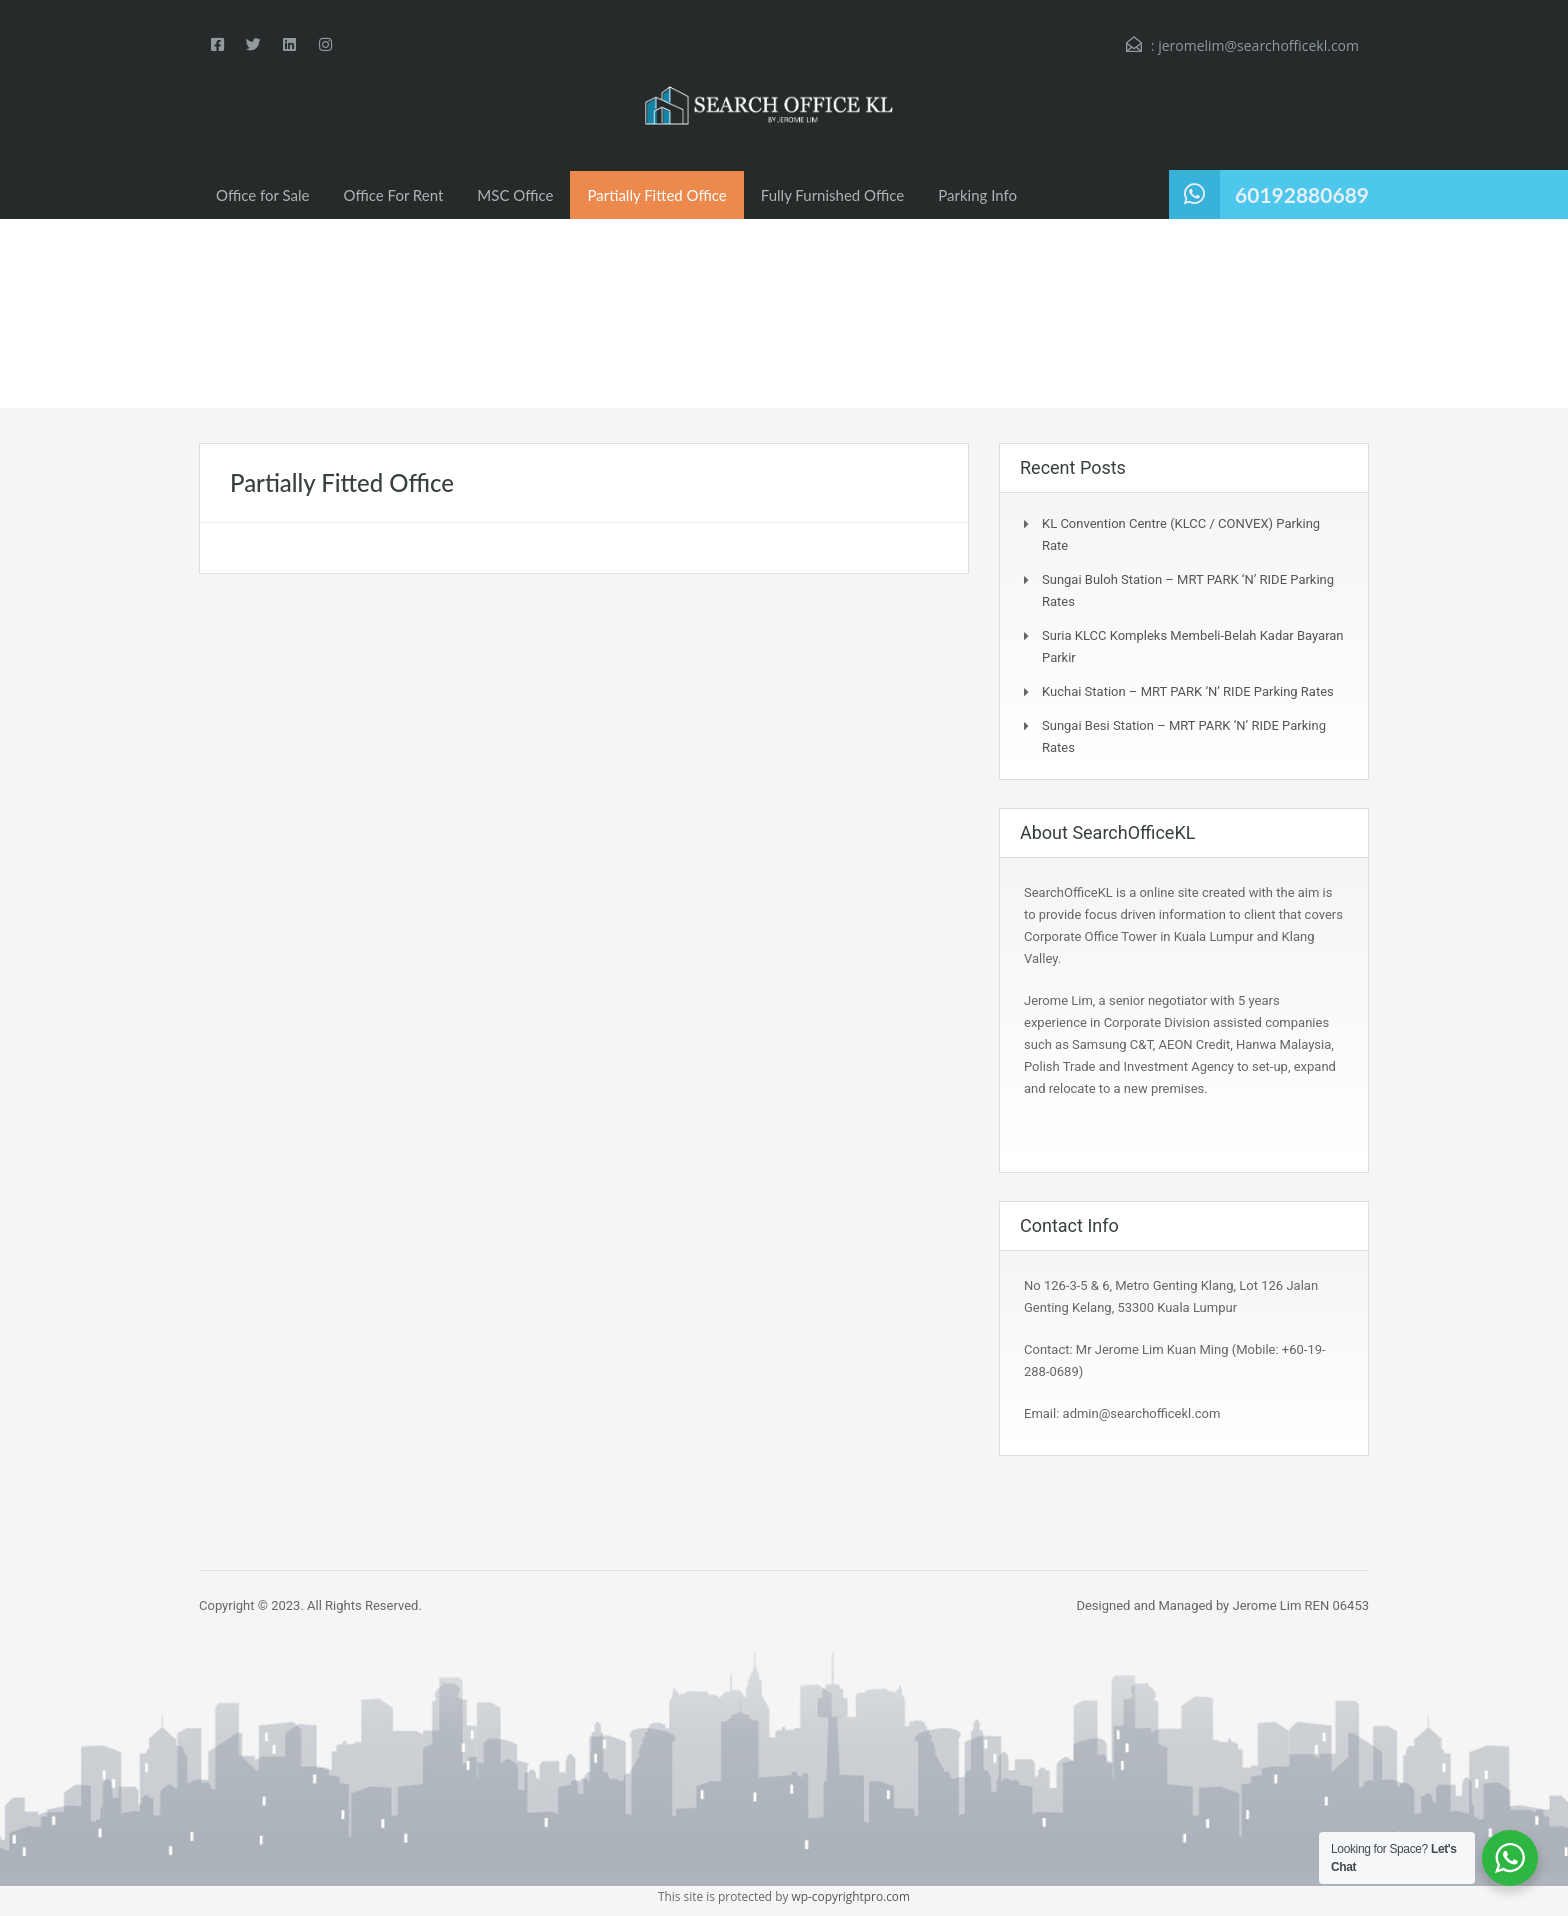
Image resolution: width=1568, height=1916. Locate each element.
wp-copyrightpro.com (851, 1896)
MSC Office (515, 195)
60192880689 (1302, 194)
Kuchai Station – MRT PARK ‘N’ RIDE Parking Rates (1188, 691)
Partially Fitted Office (656, 195)
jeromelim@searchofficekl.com (1258, 45)
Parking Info (977, 195)
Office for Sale (263, 195)
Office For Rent (394, 195)
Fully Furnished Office (833, 195)
